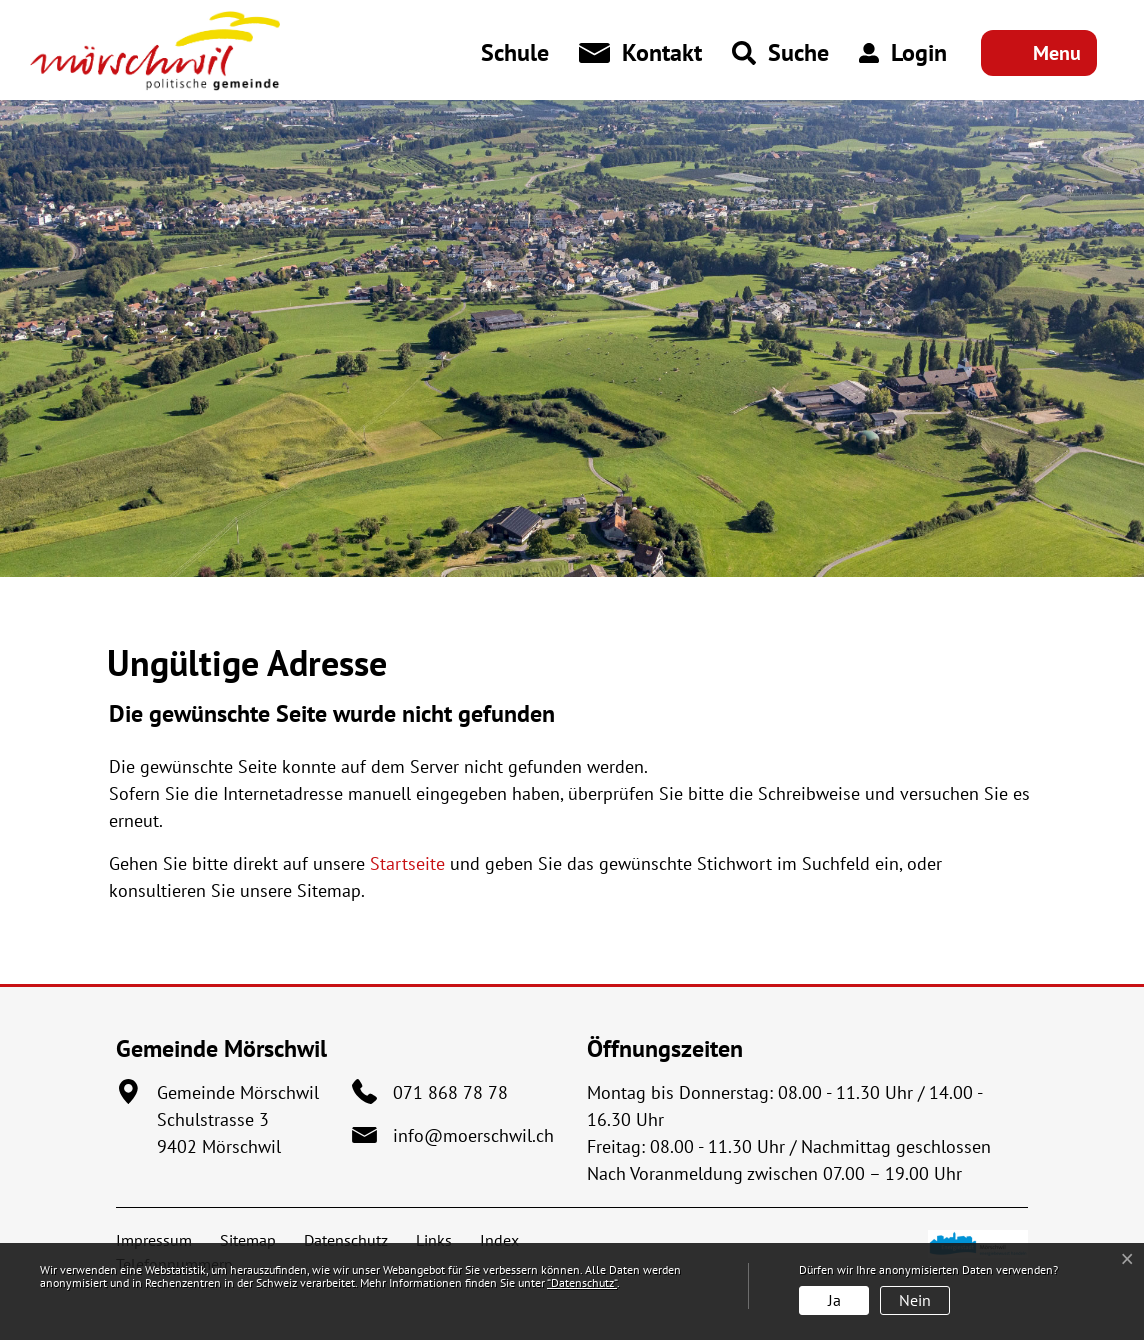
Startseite (407, 863)
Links (434, 1240)
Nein (915, 1300)
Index (499, 1240)
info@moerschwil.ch (473, 1135)
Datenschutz (346, 1240)
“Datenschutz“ (582, 1282)
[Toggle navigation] (1039, 53)
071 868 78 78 (450, 1092)
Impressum (154, 1240)
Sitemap (248, 1240)
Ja (834, 1300)
